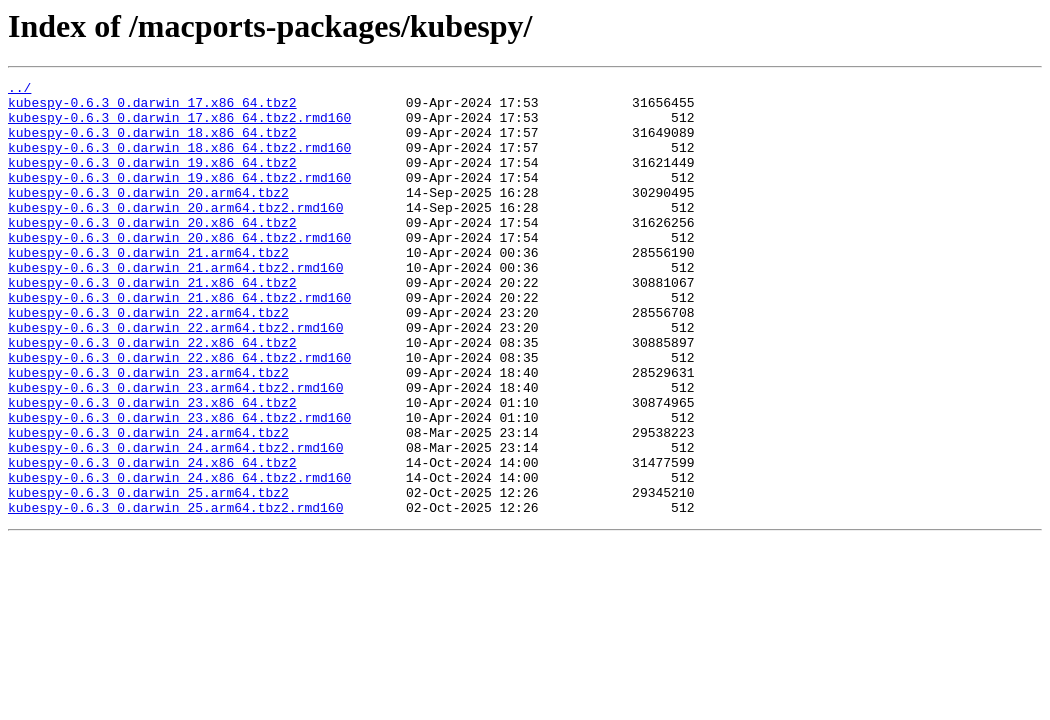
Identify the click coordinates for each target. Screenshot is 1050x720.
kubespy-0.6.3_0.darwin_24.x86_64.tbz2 (152, 540)
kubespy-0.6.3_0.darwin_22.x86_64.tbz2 (152, 396)
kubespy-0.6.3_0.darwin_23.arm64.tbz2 (148, 432)
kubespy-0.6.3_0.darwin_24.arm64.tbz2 (148, 504)
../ (19, 90)
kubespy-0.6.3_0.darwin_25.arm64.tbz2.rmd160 (175, 594)
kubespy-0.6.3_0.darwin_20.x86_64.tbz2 (152, 252)
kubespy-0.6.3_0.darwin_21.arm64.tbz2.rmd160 (175, 306)
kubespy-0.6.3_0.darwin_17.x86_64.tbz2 (152, 108)
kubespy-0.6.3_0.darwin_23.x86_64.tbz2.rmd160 (179, 486)
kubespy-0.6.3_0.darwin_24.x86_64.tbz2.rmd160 (179, 558)
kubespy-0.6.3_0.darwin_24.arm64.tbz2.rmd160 (175, 522)
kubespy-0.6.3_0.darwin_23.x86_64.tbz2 (152, 468)
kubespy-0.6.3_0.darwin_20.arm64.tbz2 (148, 216)
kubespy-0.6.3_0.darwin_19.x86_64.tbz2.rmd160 (179, 198)
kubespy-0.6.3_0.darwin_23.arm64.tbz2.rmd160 (175, 450)
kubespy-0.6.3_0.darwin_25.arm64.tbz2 (148, 576)
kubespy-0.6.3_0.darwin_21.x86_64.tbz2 (152, 324)
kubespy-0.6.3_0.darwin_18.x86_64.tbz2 (152, 144)
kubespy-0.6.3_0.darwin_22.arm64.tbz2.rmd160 (175, 378)
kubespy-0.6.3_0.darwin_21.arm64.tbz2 (148, 288)
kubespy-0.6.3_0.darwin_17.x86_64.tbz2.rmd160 (179, 126)
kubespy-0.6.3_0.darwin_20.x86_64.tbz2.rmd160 (179, 270)
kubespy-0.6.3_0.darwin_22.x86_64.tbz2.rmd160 (179, 414)
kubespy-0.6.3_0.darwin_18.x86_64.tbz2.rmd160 (179, 162)
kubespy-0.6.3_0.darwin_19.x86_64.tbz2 (152, 180)
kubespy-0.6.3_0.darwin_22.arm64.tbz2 (148, 360)
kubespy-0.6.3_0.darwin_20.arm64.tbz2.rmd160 (175, 234)
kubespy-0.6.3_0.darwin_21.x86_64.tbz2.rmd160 (179, 342)
